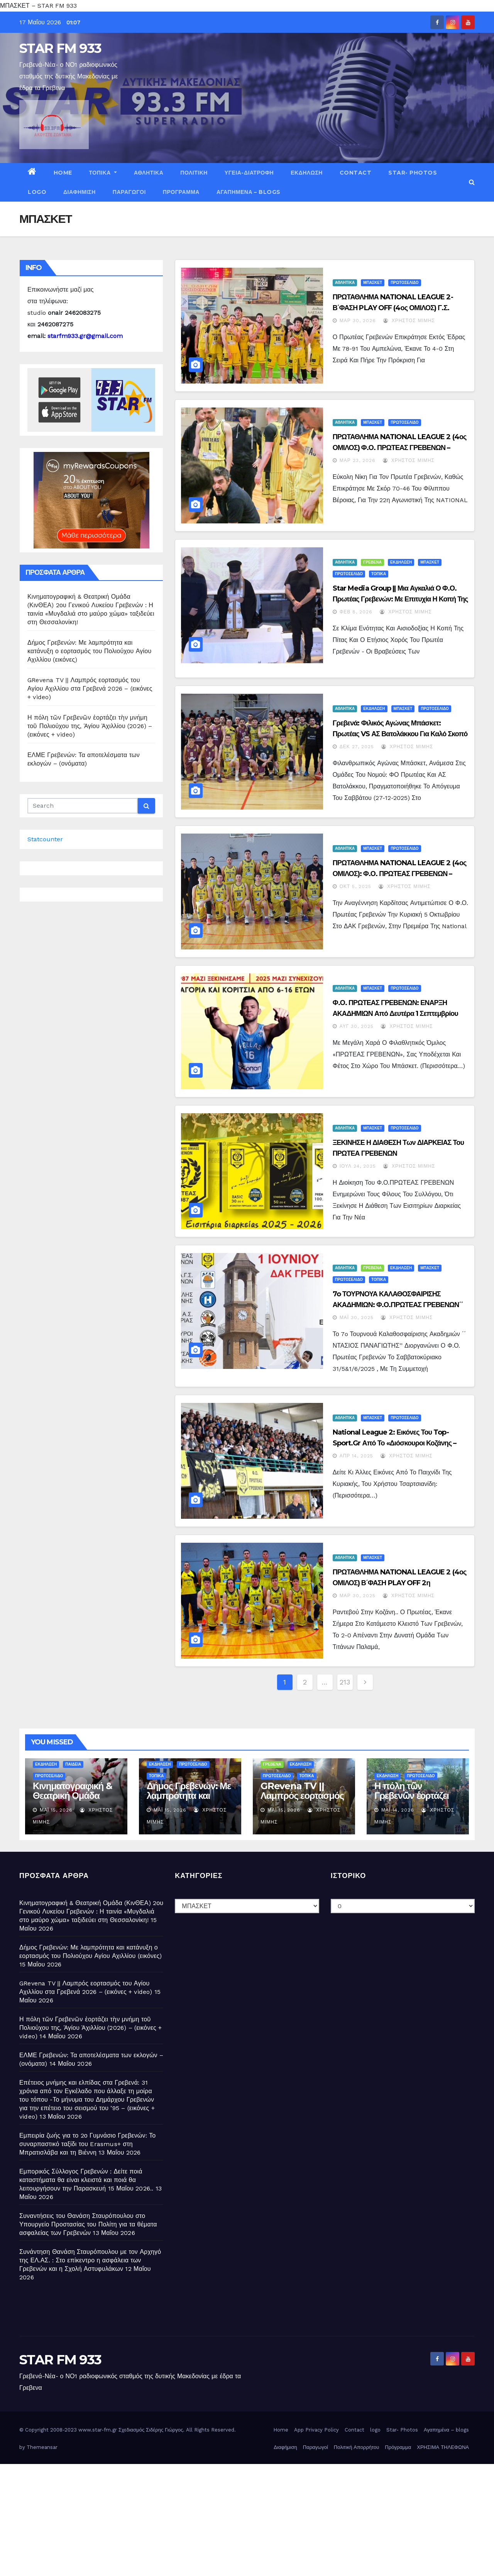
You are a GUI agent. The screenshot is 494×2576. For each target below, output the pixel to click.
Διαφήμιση (79, 191)
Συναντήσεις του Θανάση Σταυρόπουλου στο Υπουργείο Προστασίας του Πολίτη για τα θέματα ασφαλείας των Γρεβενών (88, 2224)
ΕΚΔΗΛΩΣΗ (307, 172)
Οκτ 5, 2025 (356, 886)
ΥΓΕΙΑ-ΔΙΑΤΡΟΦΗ (249, 172)
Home (63, 172)
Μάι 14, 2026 (397, 1810)
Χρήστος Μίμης (409, 320)
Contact (356, 172)
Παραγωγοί (129, 191)
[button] (472, 182)
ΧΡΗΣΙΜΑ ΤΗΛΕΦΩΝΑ (443, 2447)
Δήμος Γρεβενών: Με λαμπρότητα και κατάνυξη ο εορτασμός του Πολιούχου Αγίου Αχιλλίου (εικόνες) (89, 651)
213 (345, 1682)
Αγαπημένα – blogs (249, 191)
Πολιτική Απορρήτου (356, 2447)
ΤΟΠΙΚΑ (103, 172)
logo (37, 191)
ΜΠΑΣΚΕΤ (372, 282)
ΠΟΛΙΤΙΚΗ (194, 172)
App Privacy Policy (316, 2430)
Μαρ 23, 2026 (358, 460)
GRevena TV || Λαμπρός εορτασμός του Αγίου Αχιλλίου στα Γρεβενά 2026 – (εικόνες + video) (89, 688)
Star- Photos (412, 172)
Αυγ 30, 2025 (357, 1026)
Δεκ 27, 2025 (357, 746)
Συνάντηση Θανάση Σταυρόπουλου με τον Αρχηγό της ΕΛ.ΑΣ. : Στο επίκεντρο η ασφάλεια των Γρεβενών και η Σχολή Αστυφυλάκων (90, 2260)
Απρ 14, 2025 (357, 1456)
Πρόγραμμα (181, 191)
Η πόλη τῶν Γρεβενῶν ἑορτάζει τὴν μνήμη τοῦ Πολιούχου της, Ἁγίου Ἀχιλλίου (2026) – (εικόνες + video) (89, 726)
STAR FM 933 (60, 48)
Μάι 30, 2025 (357, 1317)
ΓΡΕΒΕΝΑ (372, 562)
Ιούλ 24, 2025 (358, 1166)
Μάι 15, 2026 (56, 1810)
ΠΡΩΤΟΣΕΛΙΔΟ (404, 282)
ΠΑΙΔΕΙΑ (73, 1764)
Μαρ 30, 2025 (358, 1595)
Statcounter (45, 839)
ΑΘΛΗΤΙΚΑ (148, 172)
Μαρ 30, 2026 (358, 320)
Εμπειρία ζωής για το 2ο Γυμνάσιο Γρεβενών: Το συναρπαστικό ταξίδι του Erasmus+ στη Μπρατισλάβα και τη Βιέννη (87, 2144)
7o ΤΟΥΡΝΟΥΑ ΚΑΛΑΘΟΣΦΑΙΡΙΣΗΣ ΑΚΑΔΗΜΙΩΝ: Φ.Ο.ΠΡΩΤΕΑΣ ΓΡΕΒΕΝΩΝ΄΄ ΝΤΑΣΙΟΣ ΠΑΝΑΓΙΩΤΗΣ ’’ (398, 1305)
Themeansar (42, 2447)
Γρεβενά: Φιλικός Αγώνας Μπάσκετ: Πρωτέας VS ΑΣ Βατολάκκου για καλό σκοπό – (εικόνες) (400, 734)
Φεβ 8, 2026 (356, 612)
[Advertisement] (231, 2518)
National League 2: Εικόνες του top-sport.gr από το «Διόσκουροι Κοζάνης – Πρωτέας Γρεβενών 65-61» (395, 1443)
